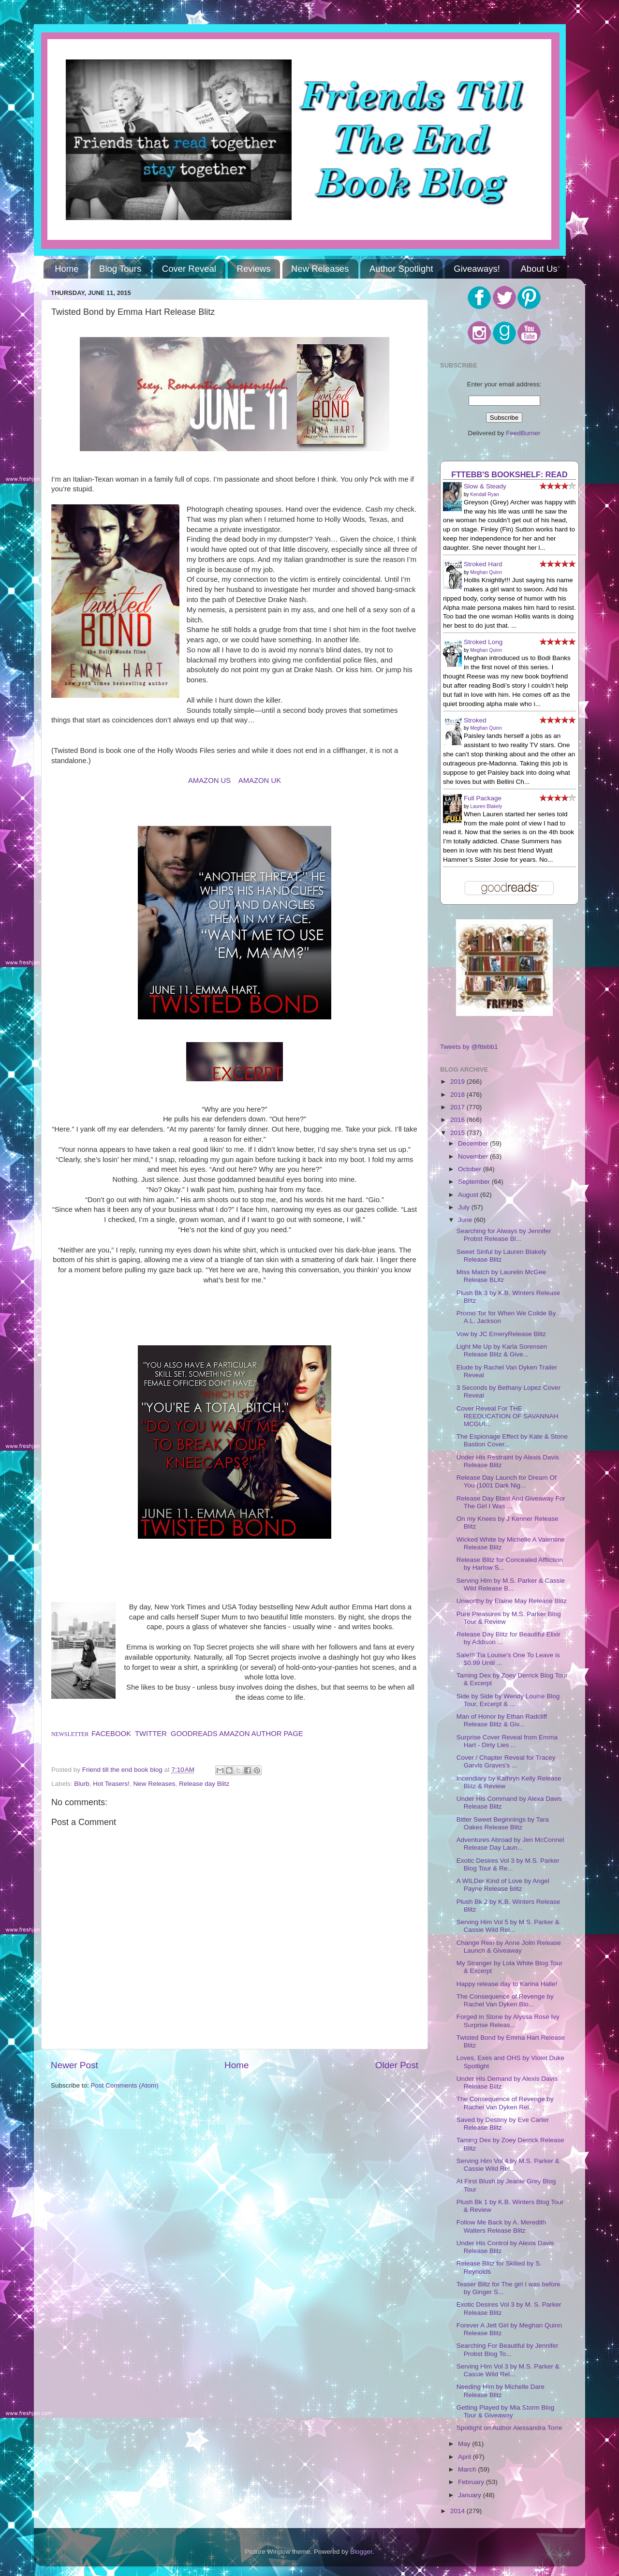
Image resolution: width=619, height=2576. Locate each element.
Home (66, 269)
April (465, 2456)
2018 (458, 1094)
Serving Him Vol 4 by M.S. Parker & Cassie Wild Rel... (508, 2164)
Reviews (254, 269)
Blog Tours (120, 269)
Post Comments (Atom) (125, 2085)
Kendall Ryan (484, 494)
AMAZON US (209, 780)
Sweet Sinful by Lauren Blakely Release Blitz (501, 1255)
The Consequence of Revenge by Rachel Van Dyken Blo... (505, 2000)
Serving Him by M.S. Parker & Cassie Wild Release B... (511, 1584)
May (465, 2443)
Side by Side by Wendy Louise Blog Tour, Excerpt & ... (508, 1700)
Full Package (482, 798)
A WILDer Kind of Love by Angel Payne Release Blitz (503, 1884)
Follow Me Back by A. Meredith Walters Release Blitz (501, 2226)
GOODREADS (194, 1733)
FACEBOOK (111, 1733)
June (466, 1219)
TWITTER (151, 1733)
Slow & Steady (485, 486)
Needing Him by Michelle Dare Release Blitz (501, 2390)
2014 (458, 2511)
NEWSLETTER (69, 1734)
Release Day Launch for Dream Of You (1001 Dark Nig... (507, 1481)
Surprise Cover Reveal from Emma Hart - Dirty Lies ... (507, 1741)
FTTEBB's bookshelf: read (509, 474)
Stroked (475, 720)
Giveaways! (477, 269)
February (472, 2482)
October (470, 1169)
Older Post (396, 2065)
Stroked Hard (483, 564)
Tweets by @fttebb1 (469, 1046)
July (465, 1207)
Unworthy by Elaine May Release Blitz (512, 1600)
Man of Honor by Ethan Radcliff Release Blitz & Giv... (502, 1720)
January (470, 2495)
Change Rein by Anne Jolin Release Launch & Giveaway (509, 1946)
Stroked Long (483, 642)
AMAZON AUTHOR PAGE (261, 1733)
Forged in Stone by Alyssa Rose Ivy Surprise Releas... (508, 2020)
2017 (458, 1107)
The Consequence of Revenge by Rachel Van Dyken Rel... (505, 2102)
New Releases (320, 269)
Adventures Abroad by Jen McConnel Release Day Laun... (510, 1843)
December (474, 1143)
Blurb (81, 1783)
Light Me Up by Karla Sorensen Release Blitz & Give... (502, 1350)
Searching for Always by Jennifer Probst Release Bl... (504, 1234)
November (474, 1156)
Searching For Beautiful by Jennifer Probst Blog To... (508, 2349)
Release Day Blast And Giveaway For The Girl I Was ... (511, 1502)
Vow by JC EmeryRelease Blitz (501, 1334)
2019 (458, 1081)
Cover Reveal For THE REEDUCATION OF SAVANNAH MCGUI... (508, 1416)
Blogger (361, 2551)
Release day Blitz (204, 1783)
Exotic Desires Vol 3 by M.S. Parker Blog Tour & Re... (508, 1864)
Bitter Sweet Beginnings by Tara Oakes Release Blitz (503, 1823)
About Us (539, 269)
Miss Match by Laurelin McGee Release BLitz (501, 1275)
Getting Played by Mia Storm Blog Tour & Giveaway (506, 2411)
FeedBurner (523, 433)
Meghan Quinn (486, 572)
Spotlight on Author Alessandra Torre (509, 2427)
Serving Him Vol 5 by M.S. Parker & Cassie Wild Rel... (508, 1925)
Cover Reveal (189, 269)
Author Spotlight (401, 269)
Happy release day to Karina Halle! (507, 1983)
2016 (458, 1119)
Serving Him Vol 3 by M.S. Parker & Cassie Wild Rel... (508, 2370)
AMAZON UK (259, 780)
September (475, 1181)
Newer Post (74, 2065)
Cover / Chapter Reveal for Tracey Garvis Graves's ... (506, 1761)
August (469, 1194)
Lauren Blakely (486, 806)
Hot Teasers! (111, 1783)
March (468, 2469)
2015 (458, 1132)
